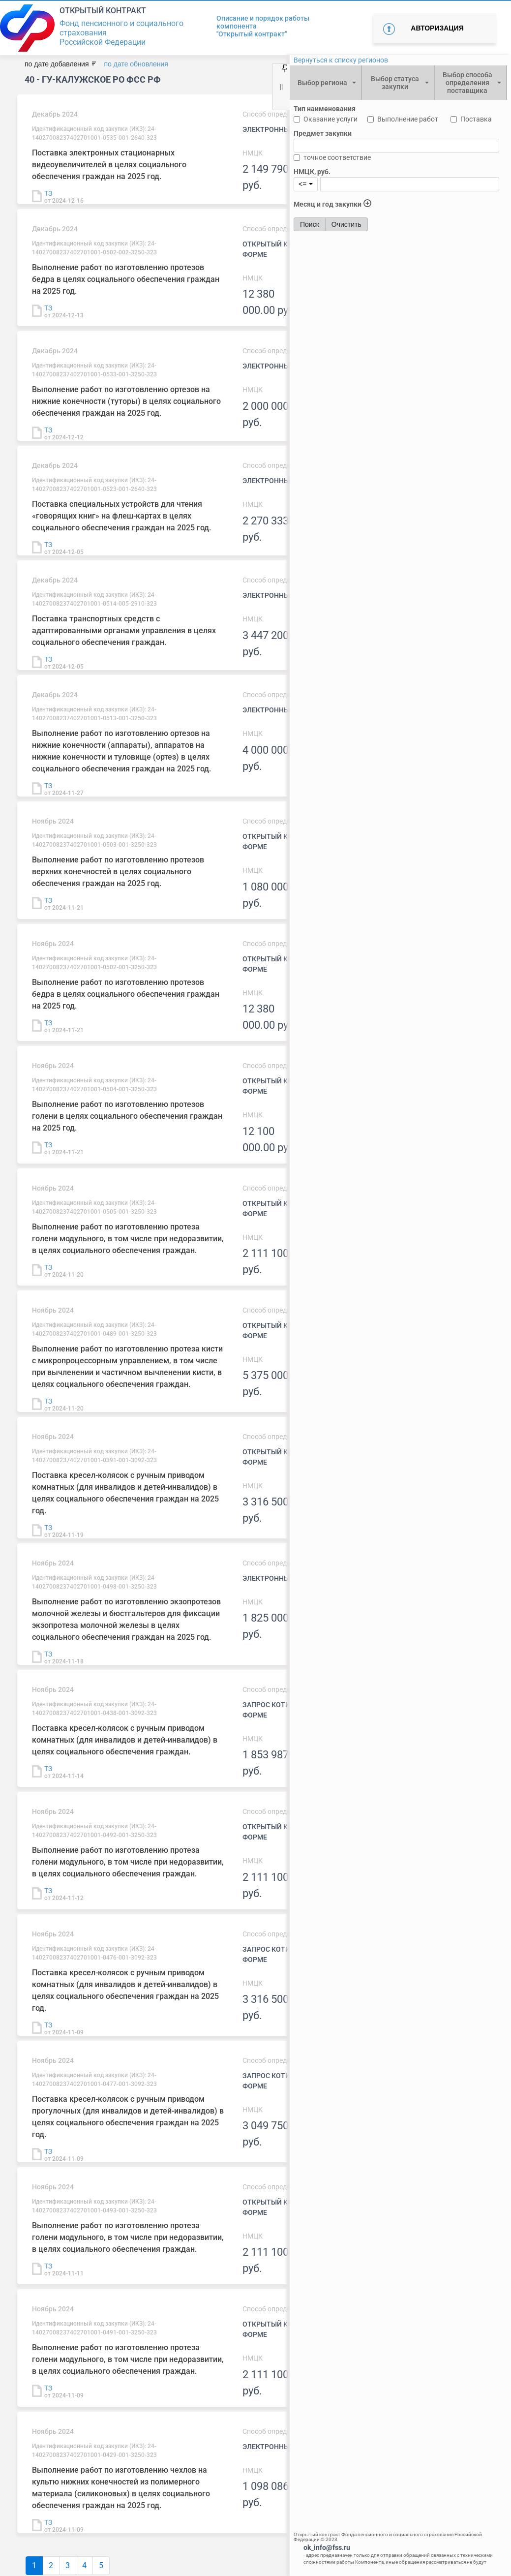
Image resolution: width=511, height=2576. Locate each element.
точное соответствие (337, 157)
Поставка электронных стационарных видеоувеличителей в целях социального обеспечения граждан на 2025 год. (109, 164)
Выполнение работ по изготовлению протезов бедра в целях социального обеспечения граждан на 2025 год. (125, 279)
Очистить (346, 224)
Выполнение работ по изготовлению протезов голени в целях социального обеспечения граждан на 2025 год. (127, 1116)
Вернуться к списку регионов (341, 60)
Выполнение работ (407, 119)
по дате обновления (136, 64)
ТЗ (48, 193)
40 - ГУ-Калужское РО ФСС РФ (93, 79)
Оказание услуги (330, 119)
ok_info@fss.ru (326, 2547)
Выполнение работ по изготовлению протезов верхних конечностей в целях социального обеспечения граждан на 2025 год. (118, 871)
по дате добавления (57, 64)
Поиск (309, 224)
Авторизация (437, 28)
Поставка (476, 119)
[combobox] (325, 82)
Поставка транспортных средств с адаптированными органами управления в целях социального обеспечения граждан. (124, 630)
